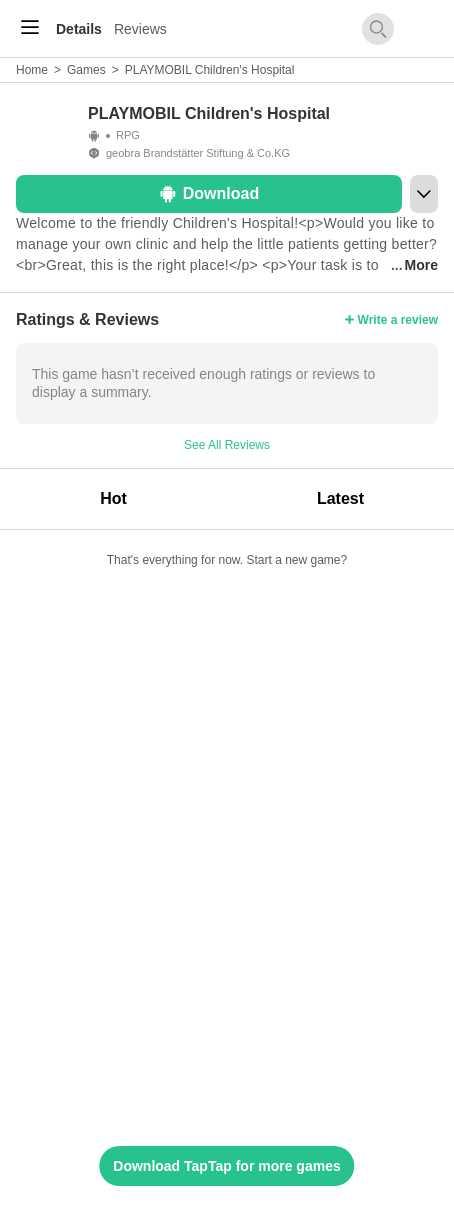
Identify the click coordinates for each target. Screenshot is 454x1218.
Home (32, 70)
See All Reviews (227, 445)
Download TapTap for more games (226, 1166)
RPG (128, 135)
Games (86, 70)
